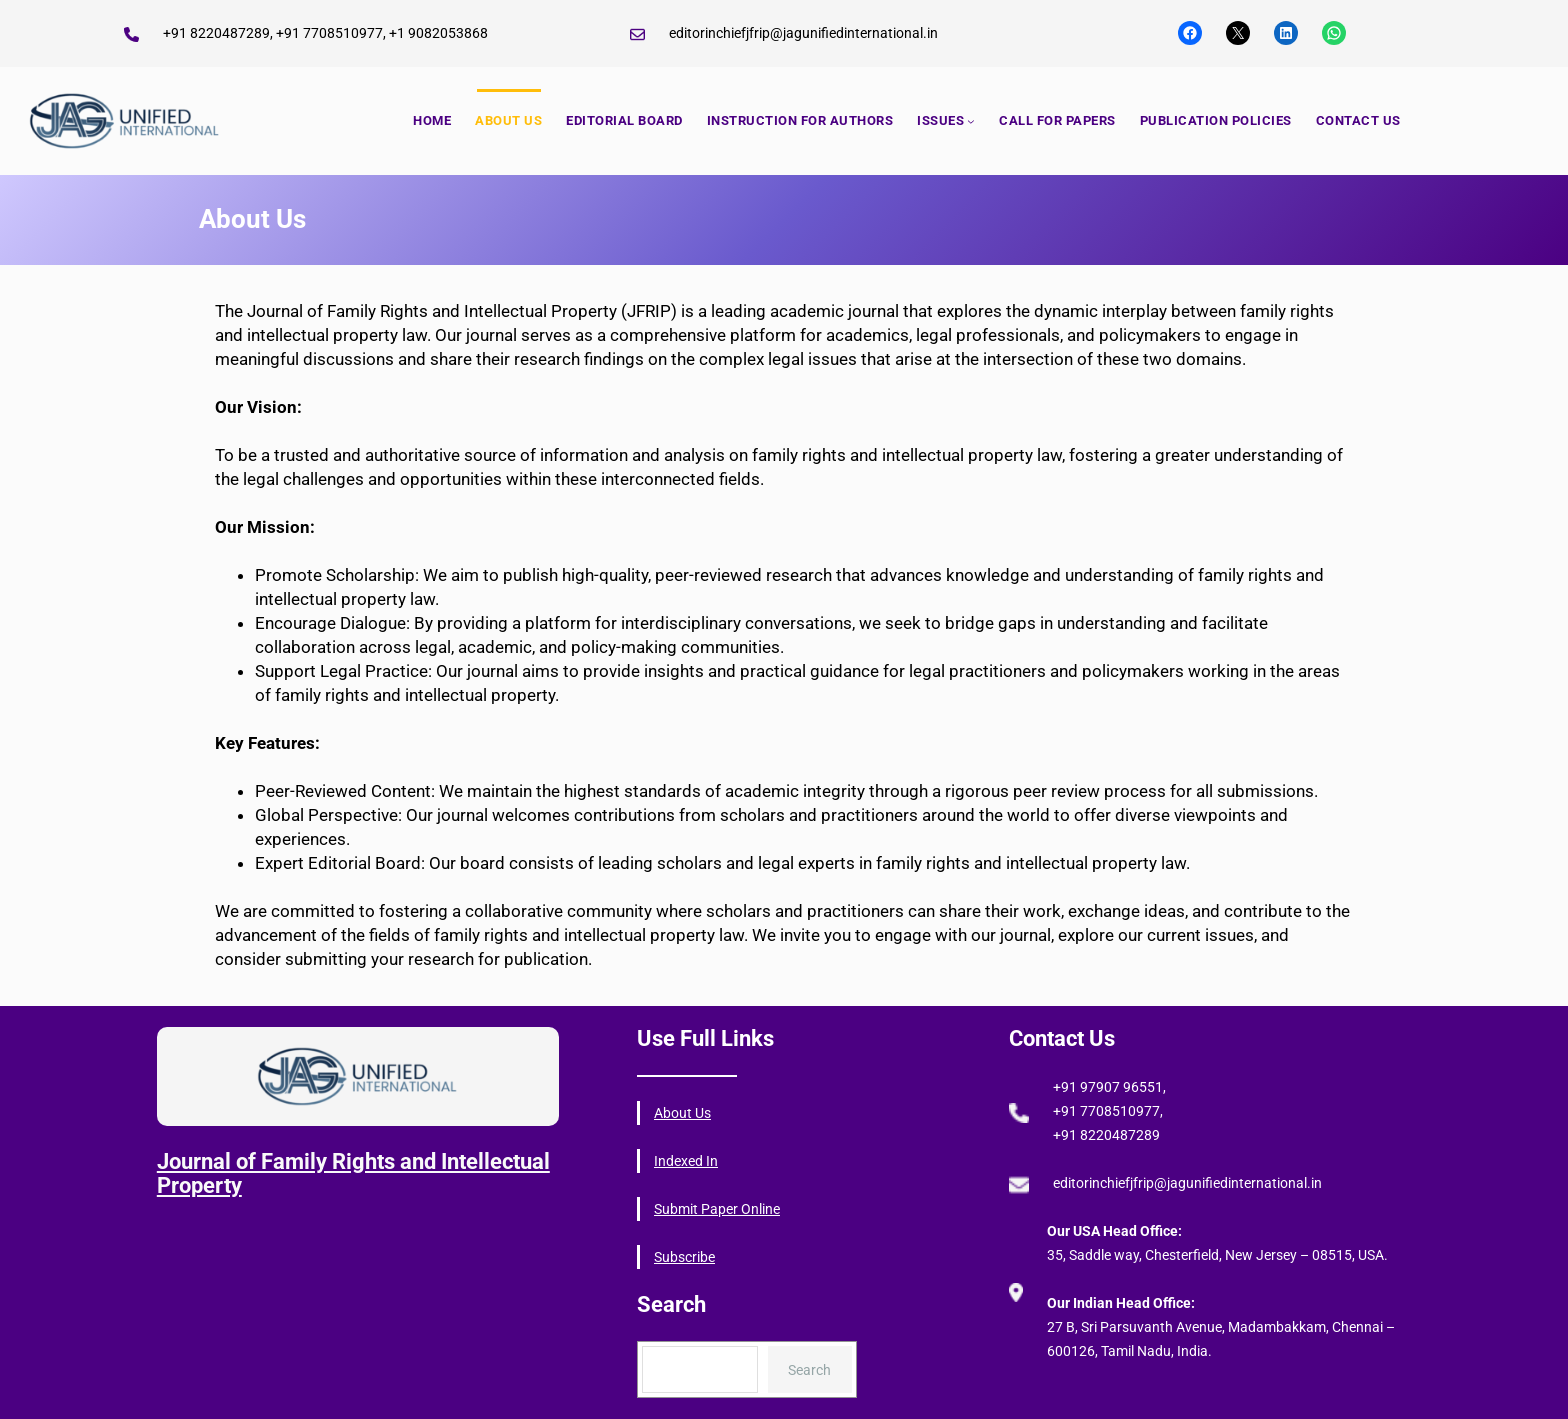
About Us (682, 1113)
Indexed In (686, 1161)
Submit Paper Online (717, 1209)
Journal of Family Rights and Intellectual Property (353, 1173)
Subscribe (684, 1257)
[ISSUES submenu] (971, 121)
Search (809, 1370)
